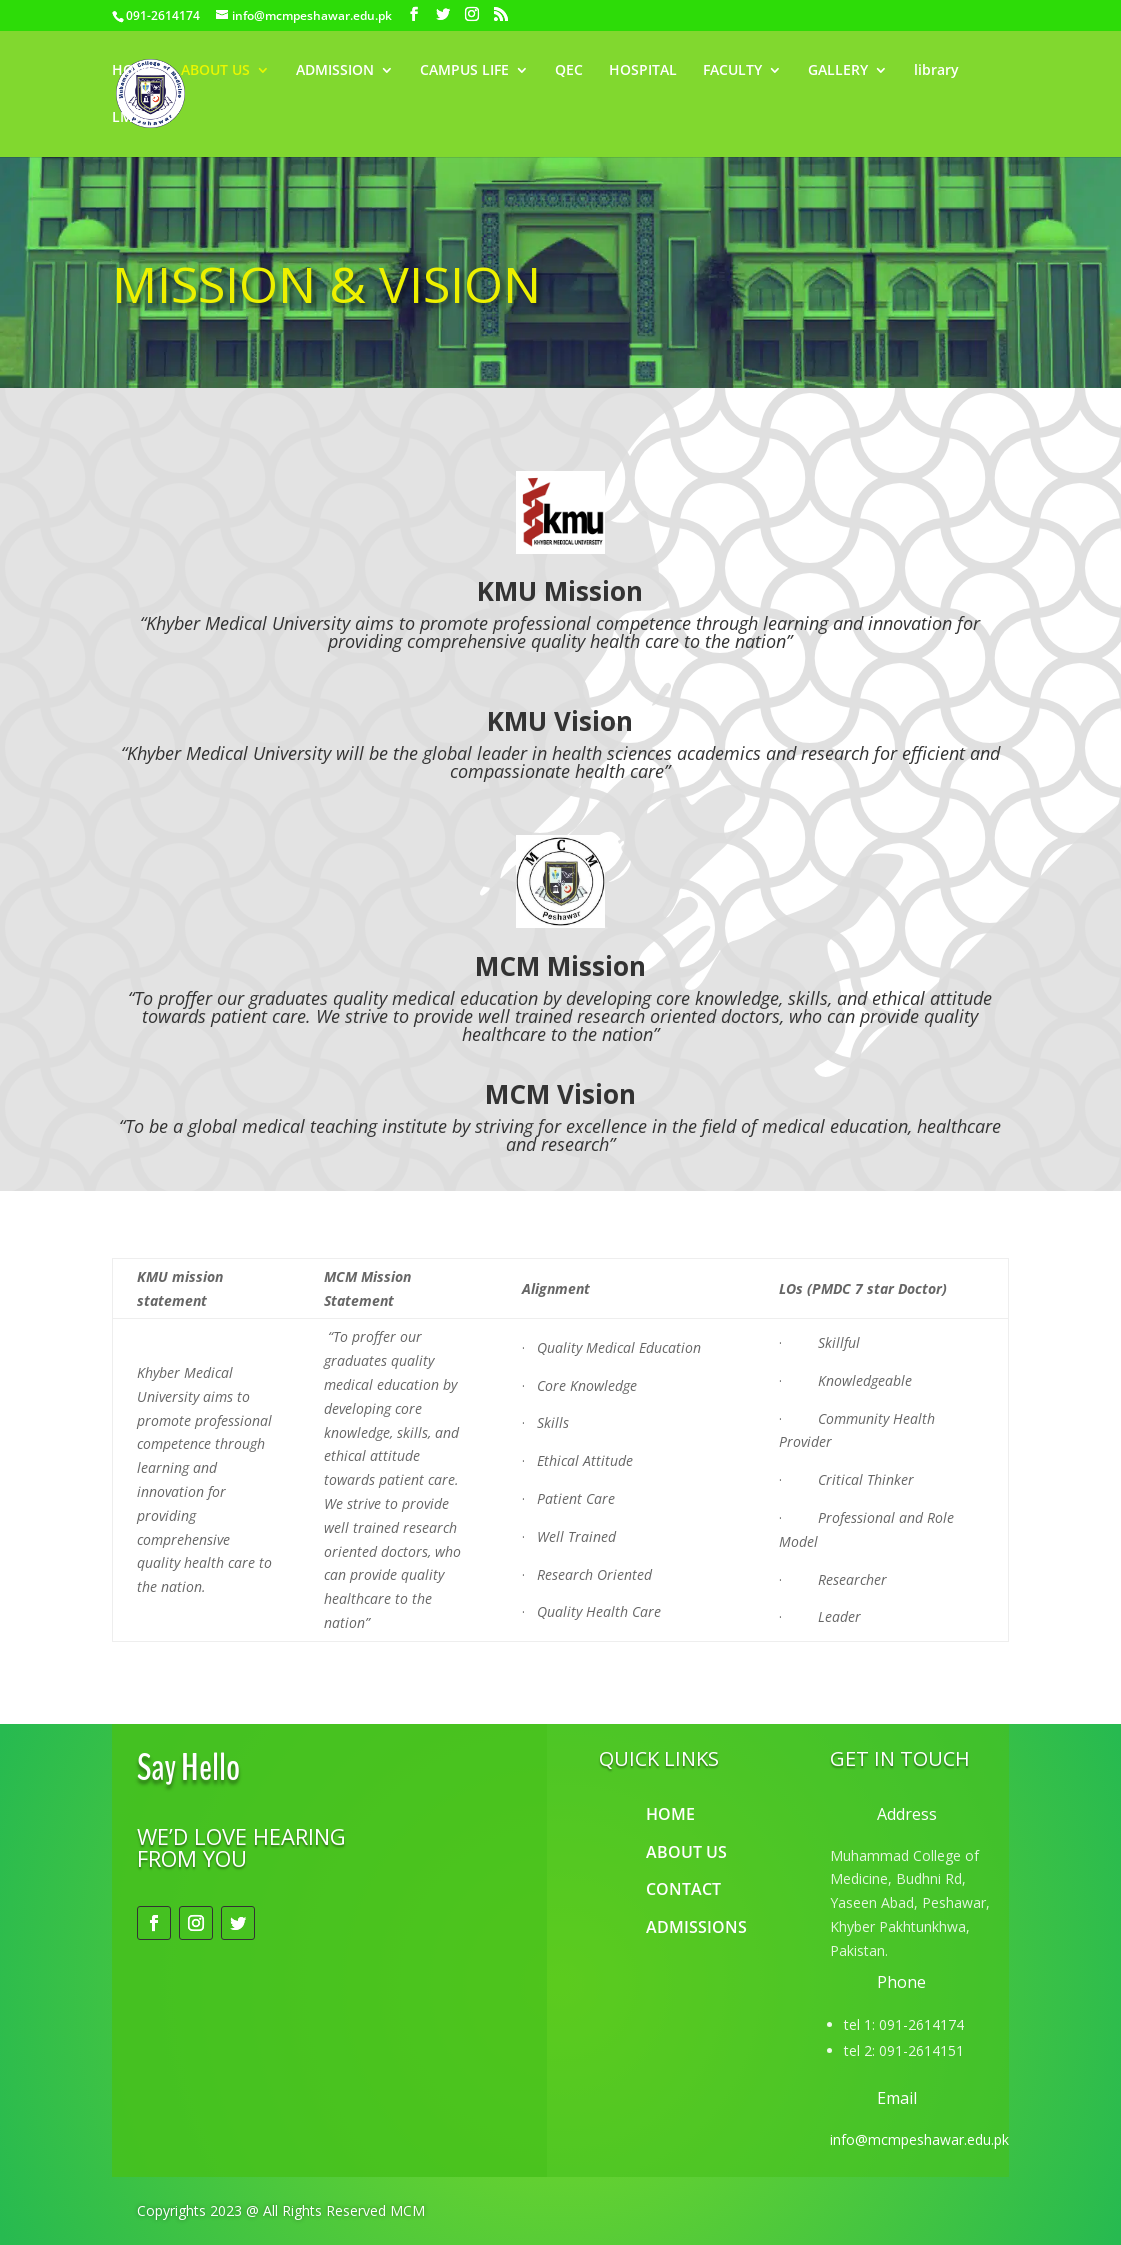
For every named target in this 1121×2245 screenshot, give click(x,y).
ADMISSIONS (696, 1927)
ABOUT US (215, 71)
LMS (126, 118)
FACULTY (732, 71)
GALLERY (838, 71)
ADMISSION (335, 71)
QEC (569, 71)
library (936, 71)
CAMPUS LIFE (464, 71)
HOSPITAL (643, 71)
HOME (133, 71)
